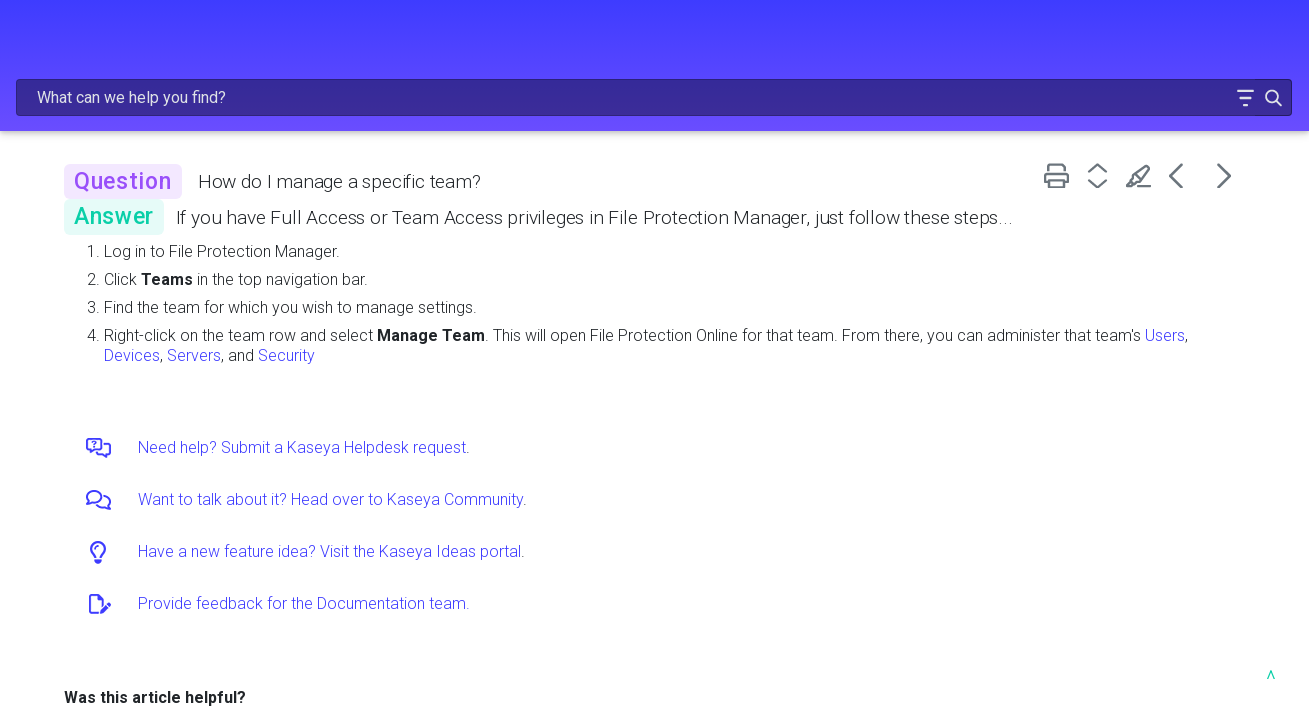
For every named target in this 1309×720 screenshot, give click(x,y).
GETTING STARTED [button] (139, 233)
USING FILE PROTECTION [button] (139, 318)
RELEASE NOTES (139, 128)
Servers (661, 334)
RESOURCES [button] (139, 465)
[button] (1182, 43)
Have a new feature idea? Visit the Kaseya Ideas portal (591, 530)
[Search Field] (945, 43)
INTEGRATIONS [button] (139, 360)
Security (753, 334)
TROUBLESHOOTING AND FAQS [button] (139, 412)
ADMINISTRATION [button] (139, 276)
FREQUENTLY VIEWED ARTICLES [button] (139, 180)
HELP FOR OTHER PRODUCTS (120, 506)
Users (544, 334)
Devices (599, 334)
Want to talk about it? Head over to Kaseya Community (592, 478)
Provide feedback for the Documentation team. (566, 582)
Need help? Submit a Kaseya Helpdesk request (564, 426)
